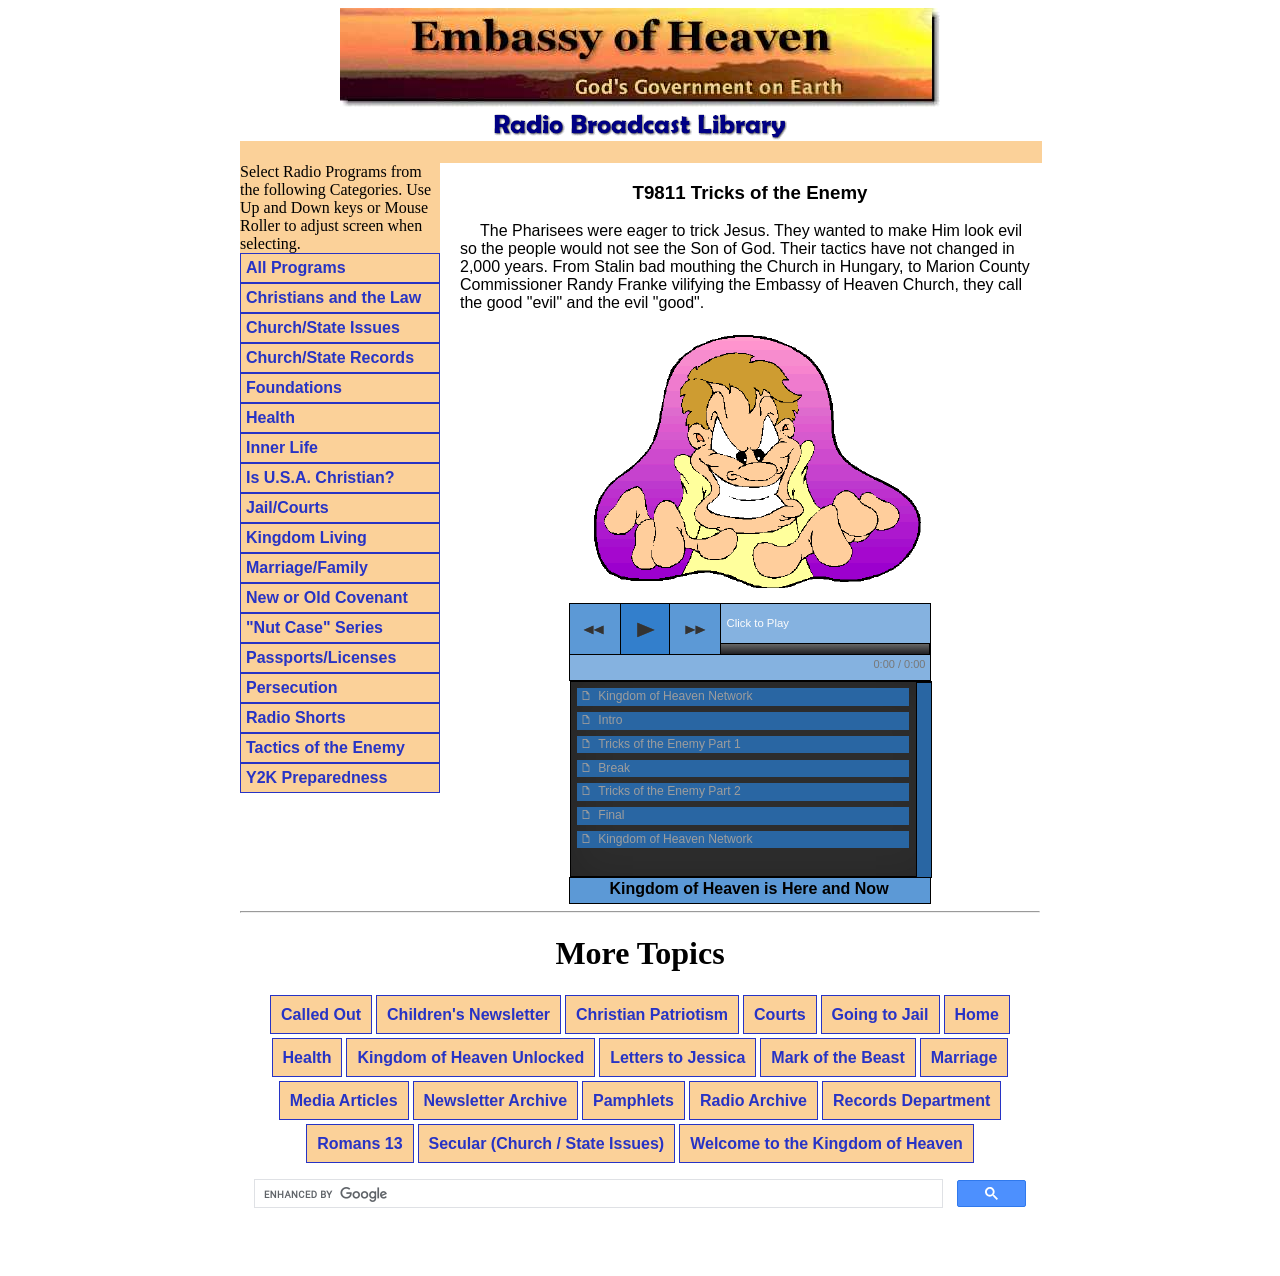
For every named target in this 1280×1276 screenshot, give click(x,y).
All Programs (296, 267)
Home (977, 1014)
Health (270, 417)
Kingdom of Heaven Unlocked (470, 1057)
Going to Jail (880, 1014)
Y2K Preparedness (316, 777)
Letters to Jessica (677, 1057)
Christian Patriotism (652, 1014)
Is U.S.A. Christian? (320, 477)
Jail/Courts (287, 507)
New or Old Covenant (327, 597)
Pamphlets (633, 1100)
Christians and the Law (333, 297)
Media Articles (344, 1100)
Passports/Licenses (321, 657)
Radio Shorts (296, 717)
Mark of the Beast (837, 1057)
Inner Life (282, 447)
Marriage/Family (307, 567)
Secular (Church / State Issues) (547, 1143)
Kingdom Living (306, 537)
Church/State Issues (323, 327)
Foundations (294, 387)
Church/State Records (330, 357)
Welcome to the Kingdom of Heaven (826, 1143)
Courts (780, 1014)
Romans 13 (359, 1143)
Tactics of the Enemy (325, 747)
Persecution (292, 687)
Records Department (911, 1100)
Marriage (964, 1057)
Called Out (321, 1014)
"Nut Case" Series (314, 627)
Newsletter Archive (495, 1100)
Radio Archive (753, 1100)
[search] (596, 1194)
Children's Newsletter (468, 1014)
